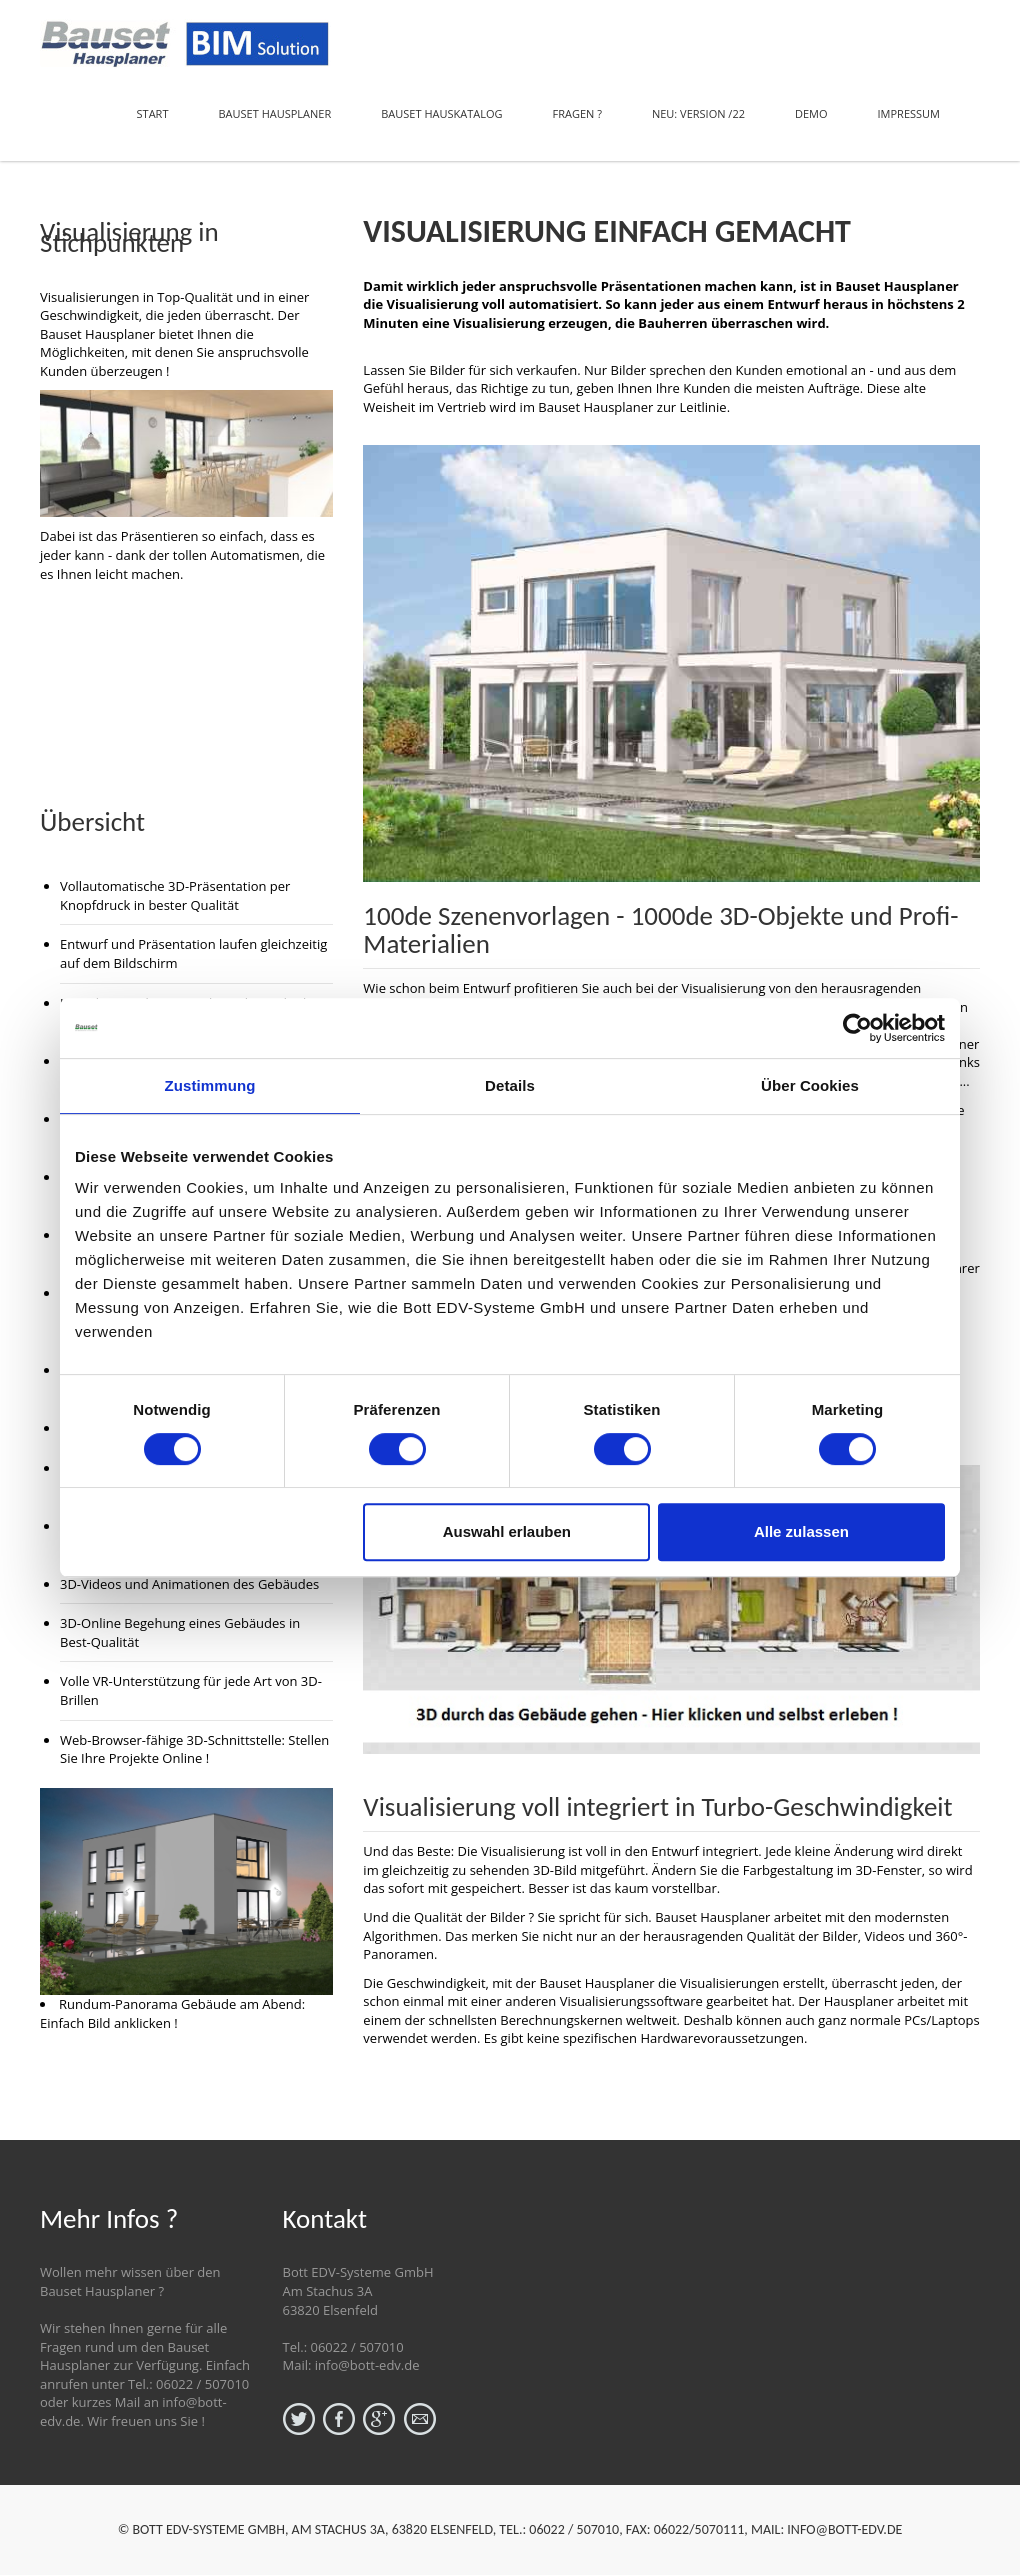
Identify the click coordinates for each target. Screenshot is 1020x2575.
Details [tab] (510, 1085)
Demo (811, 113)
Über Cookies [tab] (810, 1085)
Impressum (909, 113)
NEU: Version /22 (698, 113)
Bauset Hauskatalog (441, 113)
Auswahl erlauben (507, 1531)
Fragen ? (577, 113)
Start (153, 113)
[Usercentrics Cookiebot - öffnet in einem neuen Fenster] (857, 1028)
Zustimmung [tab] (210, 1085)
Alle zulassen (801, 1531)
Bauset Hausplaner (274, 113)
